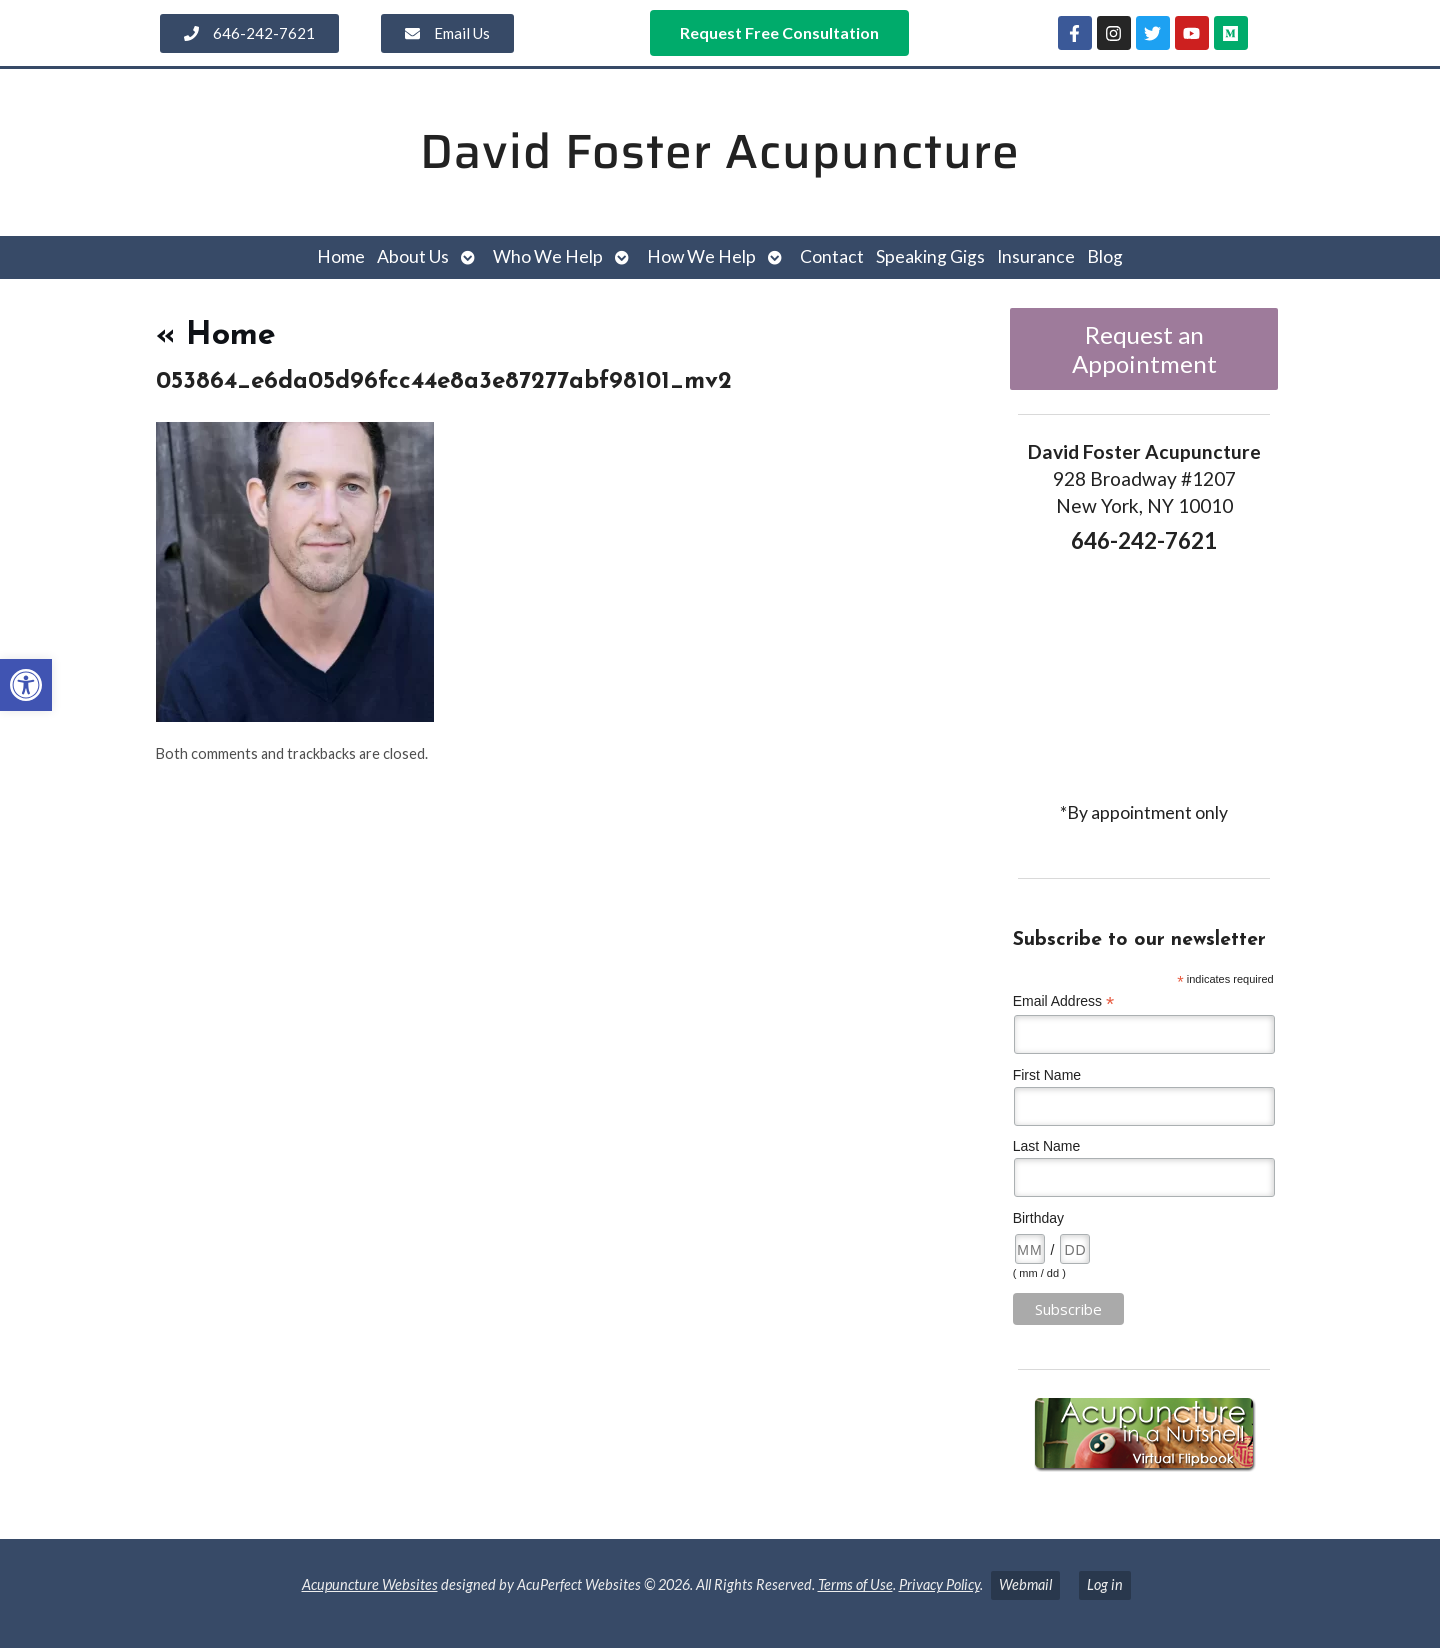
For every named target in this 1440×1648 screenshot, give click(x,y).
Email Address (1064, 1001)
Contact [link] (832, 256)
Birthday (1038, 1218)
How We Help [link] (701, 256)
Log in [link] (1105, 1584)
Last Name (1047, 1146)
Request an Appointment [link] (1144, 349)
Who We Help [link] (548, 256)
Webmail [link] (1025, 1584)
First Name (1047, 1075)
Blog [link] (1105, 256)
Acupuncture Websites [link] (370, 1584)
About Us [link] (413, 256)
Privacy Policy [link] (939, 1584)
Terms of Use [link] (855, 1584)
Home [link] (341, 256)
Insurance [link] (1036, 256)
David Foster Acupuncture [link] (720, 151)
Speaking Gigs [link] (930, 256)
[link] (26, 685)
